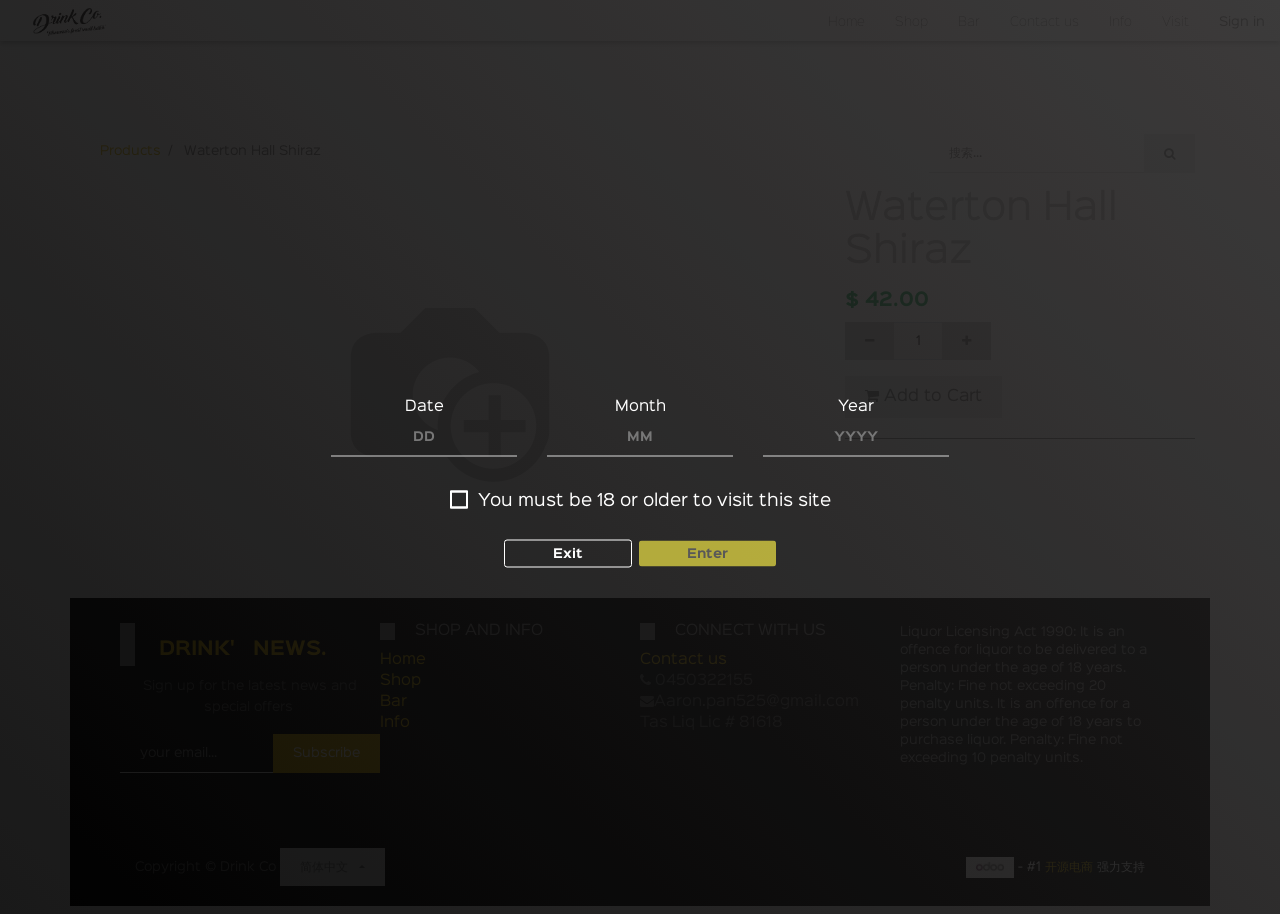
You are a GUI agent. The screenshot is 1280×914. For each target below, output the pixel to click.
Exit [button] (568, 554)
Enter (707, 554)
